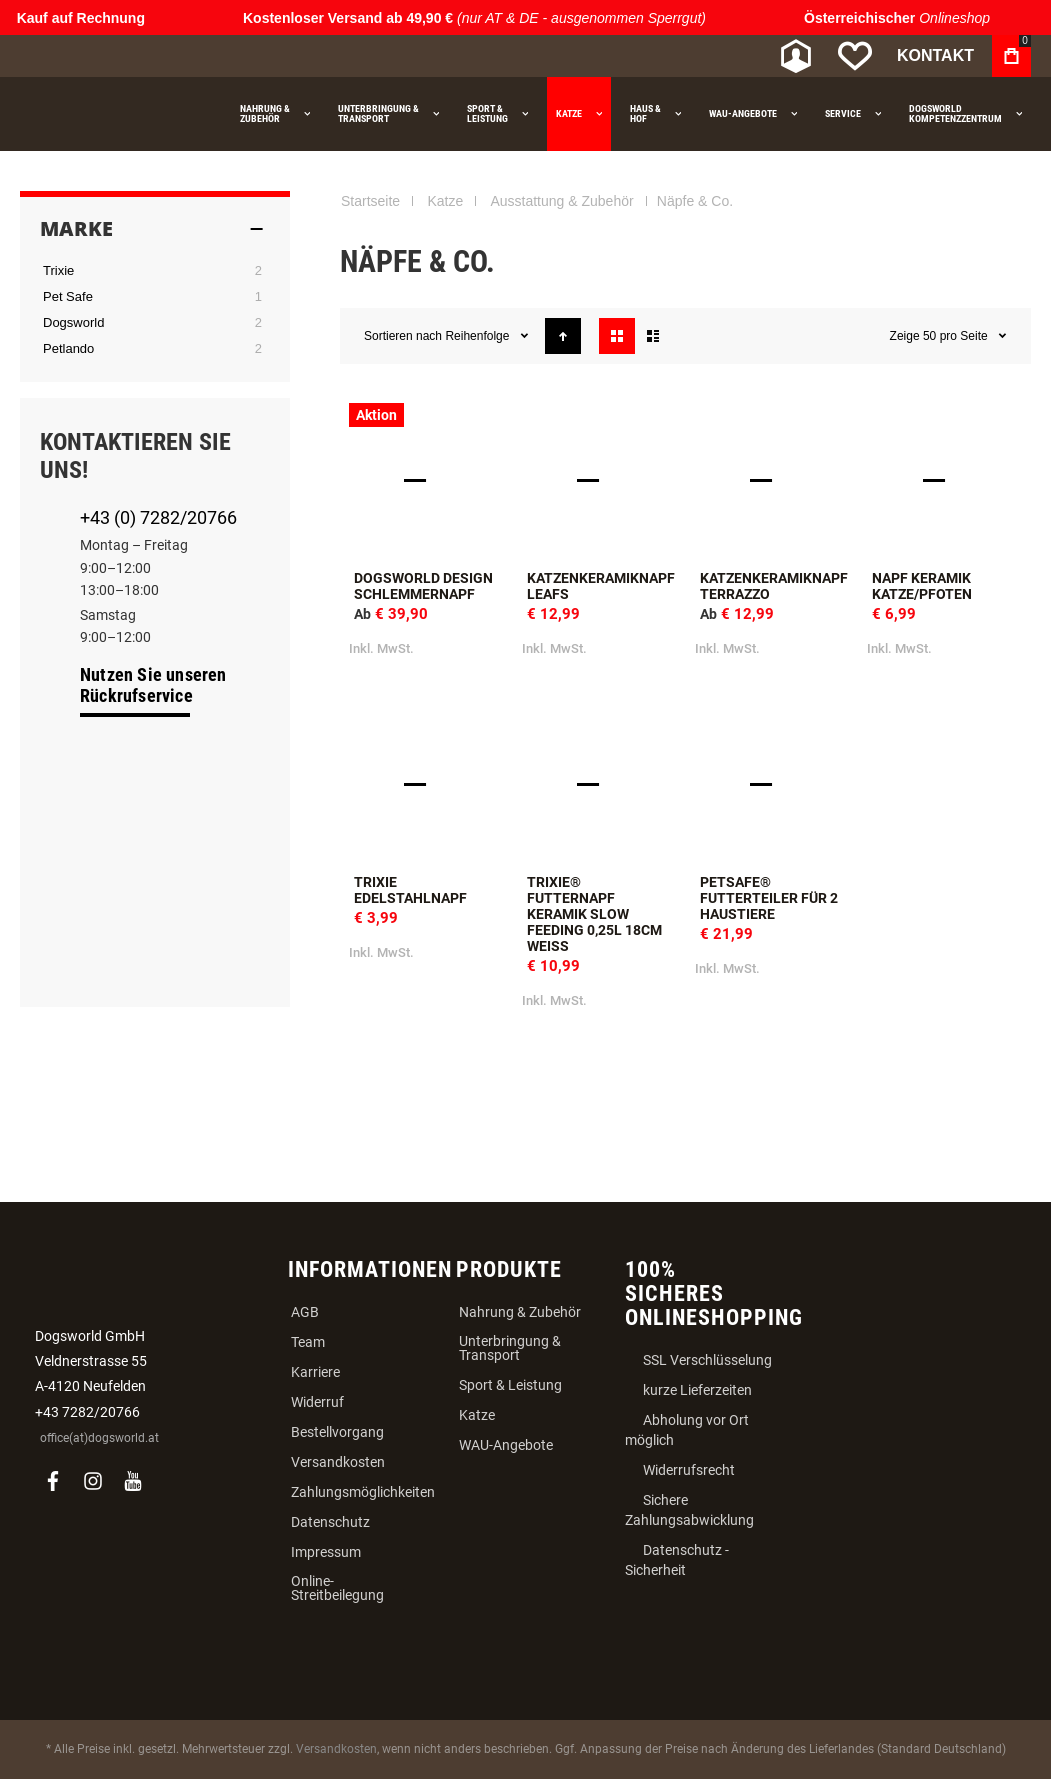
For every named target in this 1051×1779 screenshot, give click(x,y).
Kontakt (935, 55)
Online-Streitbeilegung (337, 1588)
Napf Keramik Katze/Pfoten (922, 586)
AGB (305, 1312)
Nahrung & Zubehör (520, 1312)
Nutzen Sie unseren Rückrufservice (153, 685)
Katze (445, 201)
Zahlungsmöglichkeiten (363, 1492)
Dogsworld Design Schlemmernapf (423, 586)
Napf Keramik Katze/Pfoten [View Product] (944, 480)
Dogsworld (73, 322)
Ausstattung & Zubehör (561, 201)
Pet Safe (68, 296)
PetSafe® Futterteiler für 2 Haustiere (769, 898)
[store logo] (125, 56)
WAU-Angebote (506, 1445)
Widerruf (317, 1402)
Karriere (315, 1372)
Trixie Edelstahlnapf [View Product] (426, 784)
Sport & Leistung (510, 1385)
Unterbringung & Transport (510, 1348)
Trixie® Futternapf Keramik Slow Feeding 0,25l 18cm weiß (594, 914)
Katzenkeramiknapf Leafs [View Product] (599, 480)
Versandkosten (338, 1462)
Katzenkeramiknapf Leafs (601, 586)
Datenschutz (330, 1522)
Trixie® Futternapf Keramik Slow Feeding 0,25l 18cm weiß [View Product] (599, 784)
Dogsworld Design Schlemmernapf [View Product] (426, 480)
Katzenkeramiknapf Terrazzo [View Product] (772, 480)
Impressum (326, 1552)
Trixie (58, 270)
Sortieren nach (403, 336)
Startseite (370, 201)
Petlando (68, 348)
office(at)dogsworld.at (99, 1438)
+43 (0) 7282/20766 (158, 517)
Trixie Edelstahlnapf (410, 890)
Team (308, 1342)
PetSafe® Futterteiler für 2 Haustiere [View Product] (772, 784)
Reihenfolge (478, 336)
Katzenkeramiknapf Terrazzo (774, 586)
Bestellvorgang (337, 1432)
